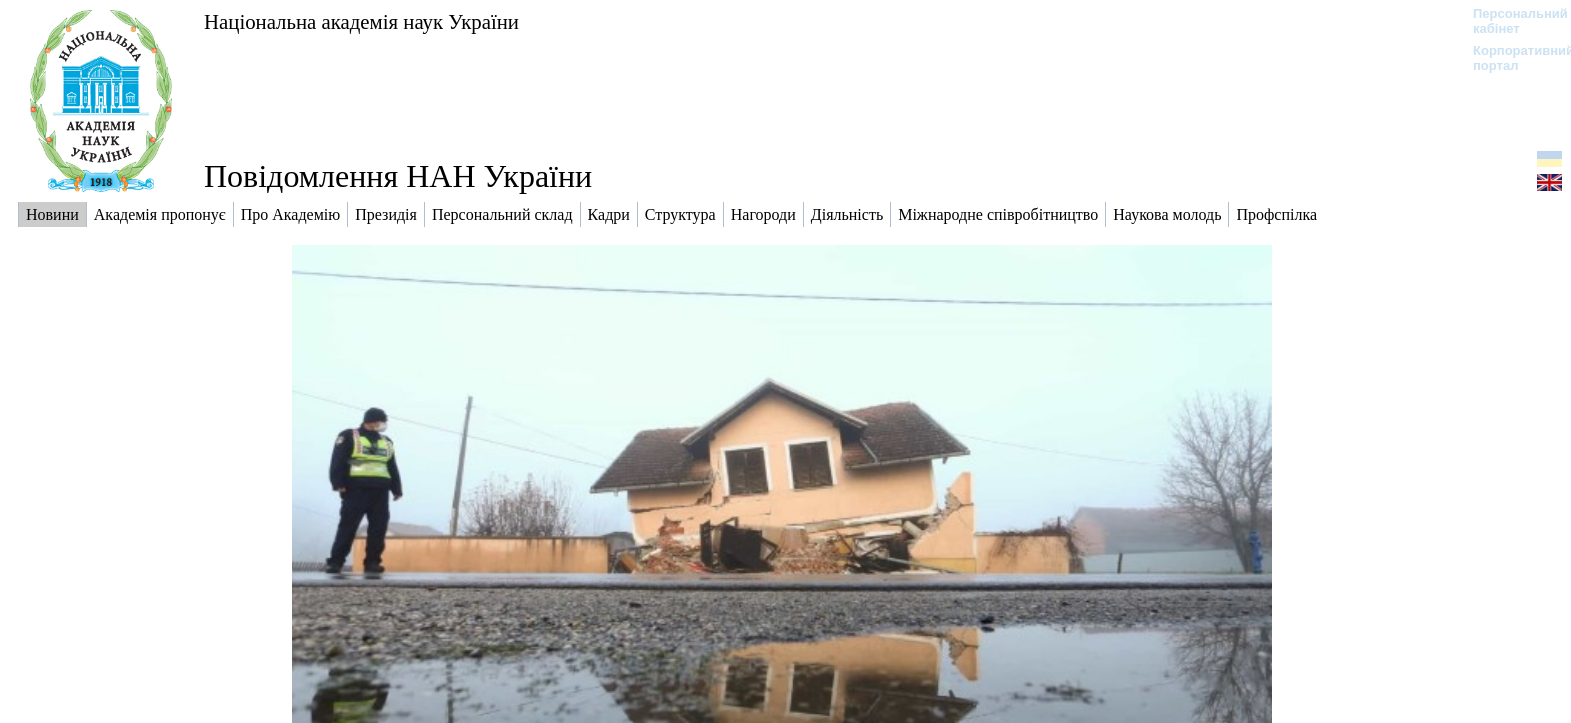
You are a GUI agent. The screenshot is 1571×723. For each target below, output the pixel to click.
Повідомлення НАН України (398, 176)
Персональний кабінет (1510, 21)
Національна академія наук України (361, 21)
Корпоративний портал (1510, 58)
